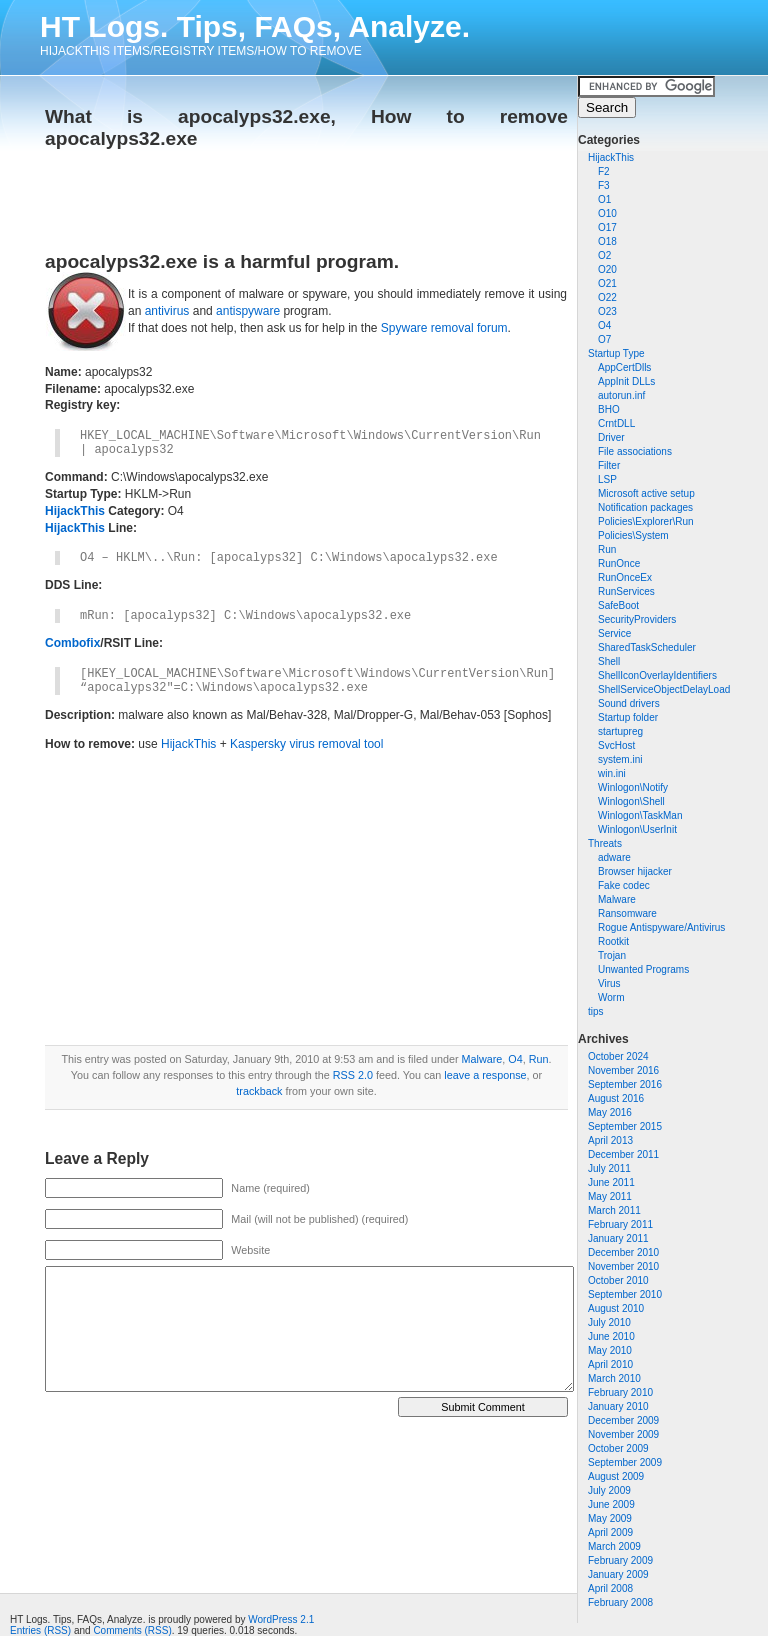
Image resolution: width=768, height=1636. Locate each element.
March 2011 (614, 1210)
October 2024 (618, 1056)
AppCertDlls (624, 367)
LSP (607, 479)
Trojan (612, 955)
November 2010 (623, 1266)
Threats (605, 843)
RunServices (626, 591)
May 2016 (610, 1112)
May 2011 (610, 1196)
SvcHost (616, 745)
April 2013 (610, 1140)
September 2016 (625, 1084)
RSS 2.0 (353, 1075)
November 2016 (623, 1070)
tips (596, 1011)
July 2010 (609, 1322)
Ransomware (627, 913)
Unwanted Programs (643, 969)
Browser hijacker (635, 871)
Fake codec (624, 885)
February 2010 (620, 1392)
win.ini (612, 773)
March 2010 (614, 1378)
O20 (607, 269)
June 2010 (611, 1336)
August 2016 (616, 1098)
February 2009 (620, 1560)
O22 (607, 297)
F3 (604, 185)
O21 (607, 283)
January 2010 (618, 1406)
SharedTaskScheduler (647, 647)
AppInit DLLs (626, 381)
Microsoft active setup (646, 493)
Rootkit (613, 941)
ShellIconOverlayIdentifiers (657, 675)
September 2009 (625, 1462)
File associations (635, 451)
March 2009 (614, 1546)
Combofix (72, 643)
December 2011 (623, 1154)
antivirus (167, 311)
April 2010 (610, 1364)
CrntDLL (616, 423)
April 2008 (610, 1588)
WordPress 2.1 (281, 1619)
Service (614, 633)
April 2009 (610, 1532)
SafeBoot (618, 605)
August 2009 (616, 1476)
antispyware (248, 311)
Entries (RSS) (40, 1630)
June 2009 (611, 1504)
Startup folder (628, 717)
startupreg (620, 731)
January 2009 (618, 1574)
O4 (604, 325)
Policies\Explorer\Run (646, 521)
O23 (607, 311)
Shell (609, 661)
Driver (611, 437)
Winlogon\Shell (631, 801)
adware (614, 857)
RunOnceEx (625, 577)
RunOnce (619, 563)
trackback (259, 1091)
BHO (609, 409)
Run (607, 549)
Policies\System (633, 535)
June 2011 (611, 1182)
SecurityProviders (637, 619)
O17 (607, 227)
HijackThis (611, 157)
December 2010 (623, 1252)
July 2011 (609, 1168)
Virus (609, 983)
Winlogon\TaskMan (640, 815)
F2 (604, 171)
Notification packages (645, 507)
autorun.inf (621, 395)
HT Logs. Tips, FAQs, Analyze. (255, 26)
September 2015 (625, 1126)
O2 (604, 255)
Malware (617, 899)
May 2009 (610, 1518)
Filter (609, 465)
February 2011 (620, 1224)
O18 (607, 241)
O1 (604, 199)
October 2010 (618, 1280)
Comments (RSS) (132, 1630)
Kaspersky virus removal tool (306, 744)
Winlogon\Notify (633, 787)
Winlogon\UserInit (637, 829)
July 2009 (609, 1490)
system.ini (620, 759)
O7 (604, 339)
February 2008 (620, 1602)
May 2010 (610, 1350)
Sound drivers (629, 703)
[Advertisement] (279, 194)
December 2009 (623, 1420)
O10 (607, 213)
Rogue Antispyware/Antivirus (661, 927)
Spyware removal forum (444, 328)
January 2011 (618, 1238)
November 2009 (623, 1434)
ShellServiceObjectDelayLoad (664, 689)
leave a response (485, 1075)
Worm (611, 997)
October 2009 (618, 1448)
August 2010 (616, 1308)
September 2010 (625, 1294)
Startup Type (616, 353)
